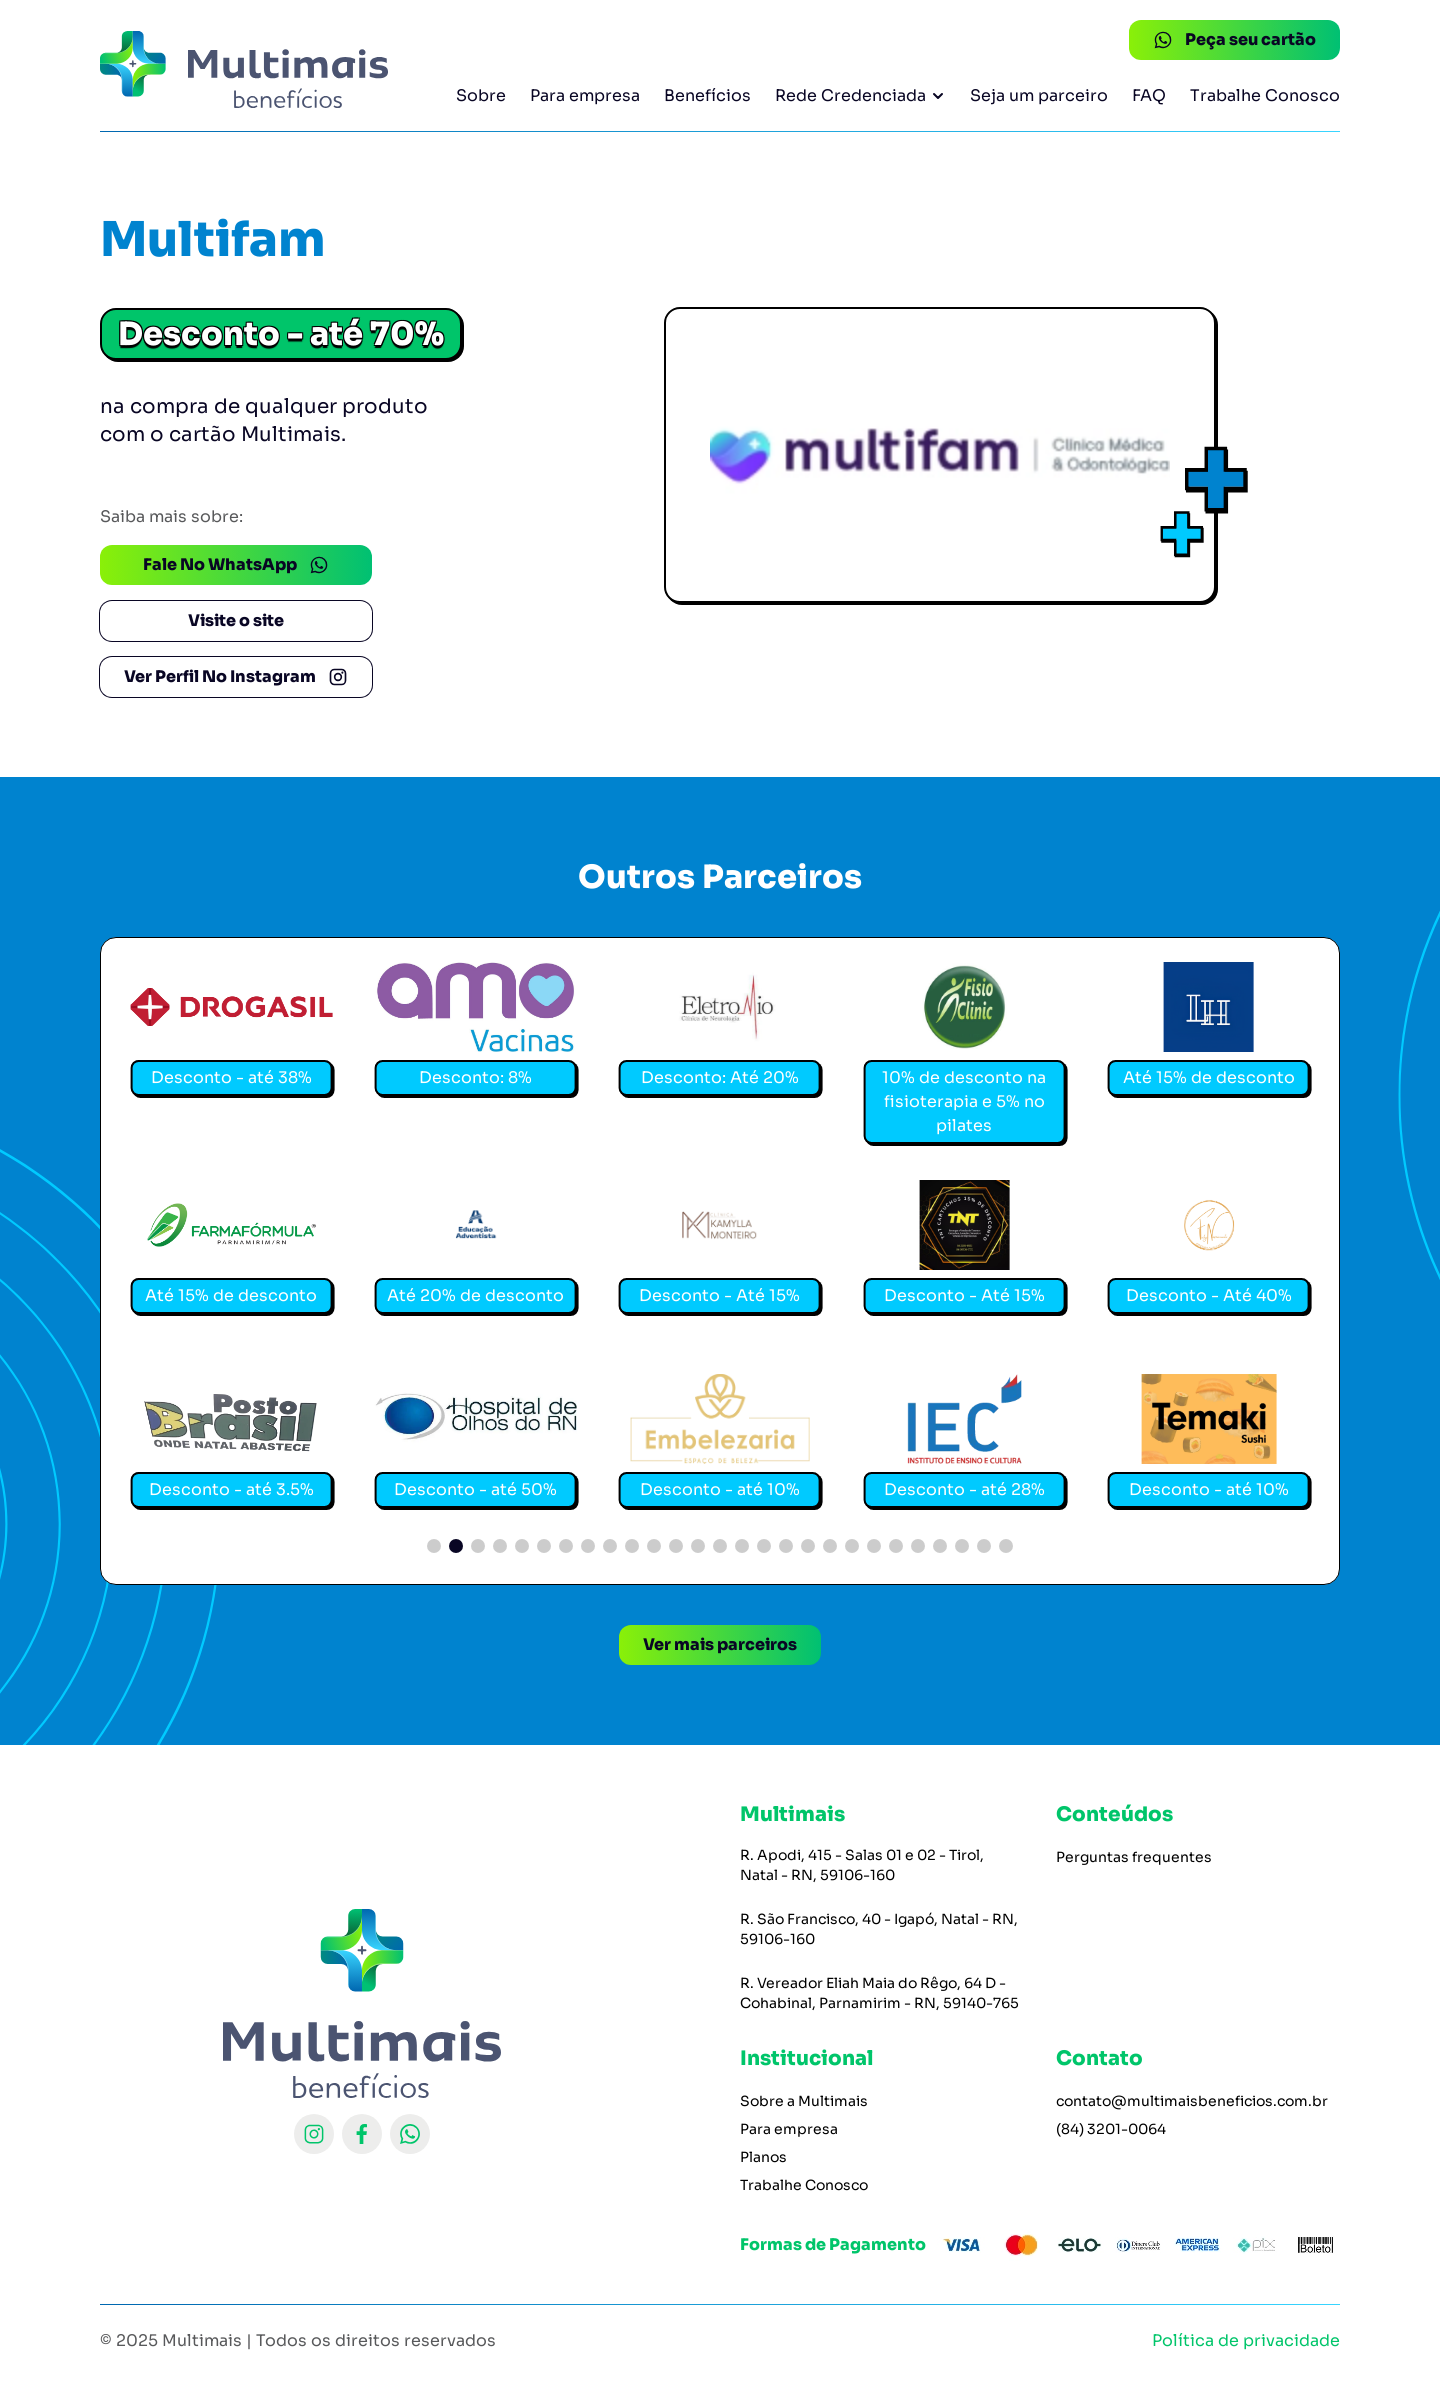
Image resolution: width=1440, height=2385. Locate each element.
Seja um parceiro (1039, 95)
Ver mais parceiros (720, 1644)
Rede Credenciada (860, 95)
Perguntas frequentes (1134, 1857)
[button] (434, 1546)
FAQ (1149, 95)
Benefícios (707, 95)
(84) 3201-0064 (1111, 2129)
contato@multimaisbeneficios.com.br (1192, 2101)
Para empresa (585, 95)
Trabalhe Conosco (1265, 95)
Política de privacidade (1246, 2340)
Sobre (481, 95)
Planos (763, 2157)
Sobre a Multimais (804, 2101)
